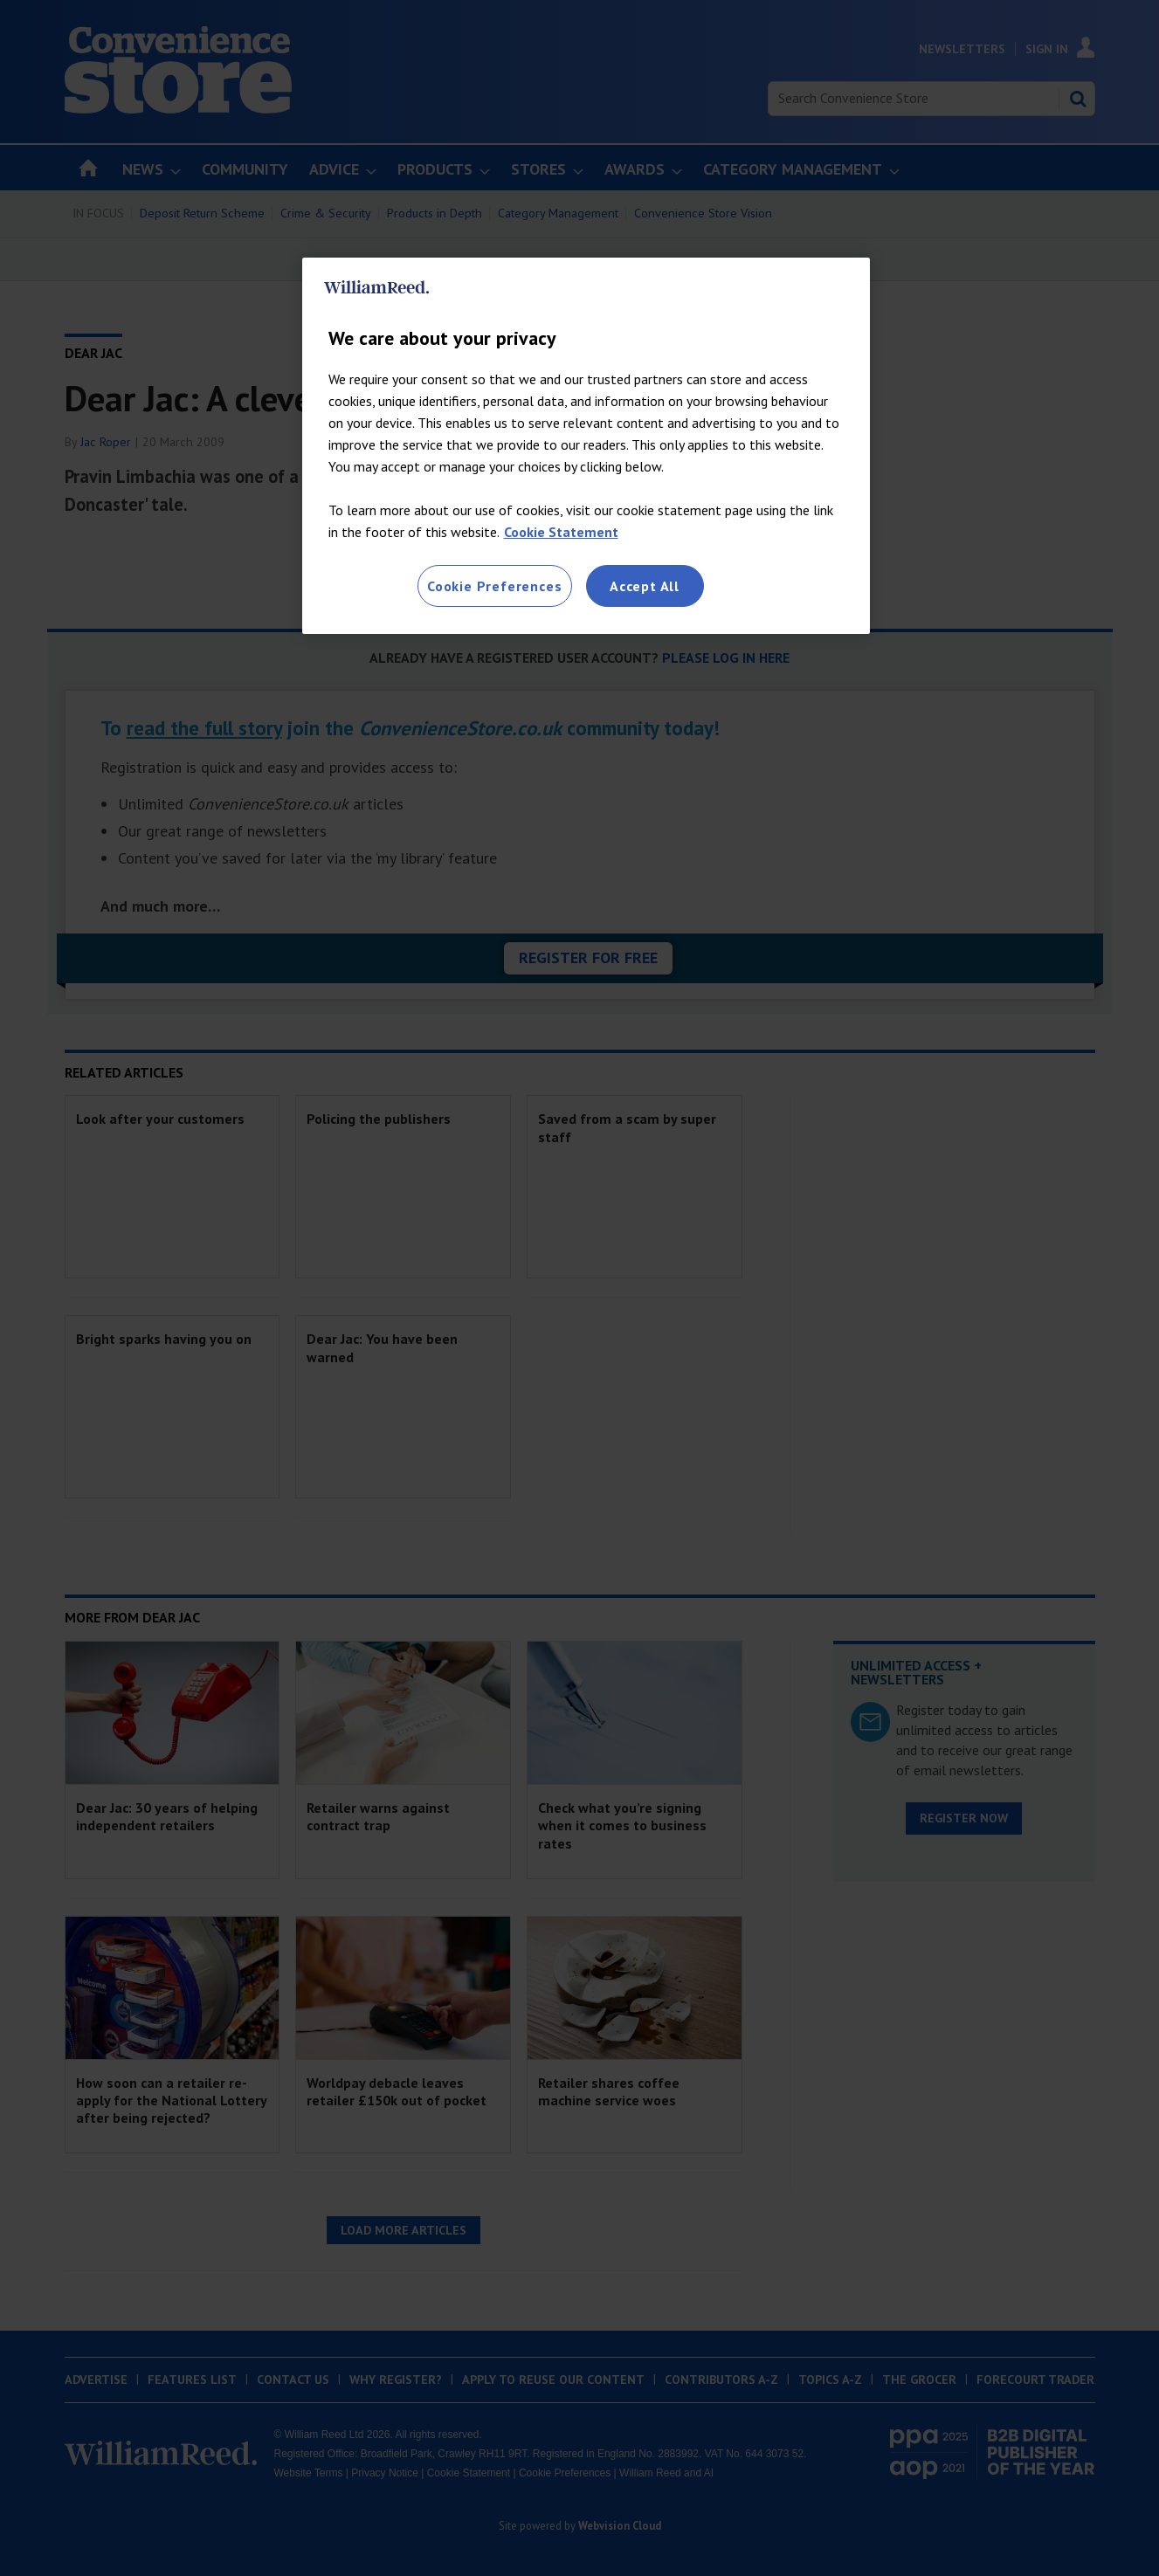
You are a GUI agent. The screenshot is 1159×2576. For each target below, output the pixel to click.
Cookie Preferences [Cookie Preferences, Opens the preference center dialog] (494, 586)
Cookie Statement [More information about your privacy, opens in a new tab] (561, 532)
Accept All (645, 586)
